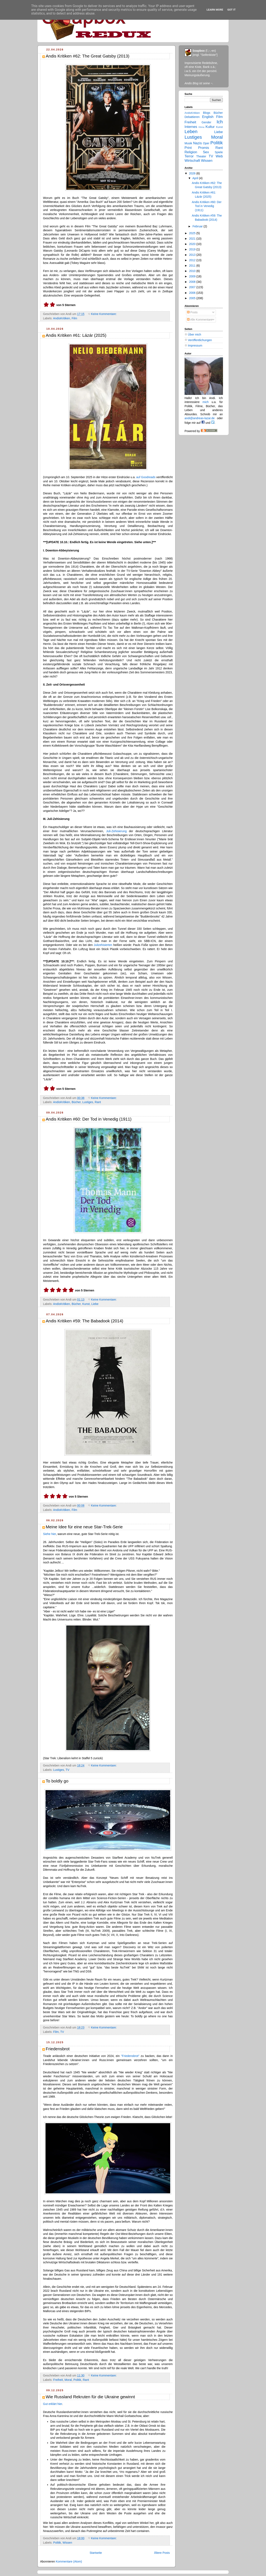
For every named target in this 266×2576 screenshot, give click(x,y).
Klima (201, 127)
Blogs (206, 112)
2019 (192, 249)
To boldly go (57, 1781)
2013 (192, 254)
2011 (192, 265)
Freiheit (58, 2379)
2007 (192, 287)
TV (67, 1769)
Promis (203, 148)
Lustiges (87, 1102)
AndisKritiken (61, 318)
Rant (98, 1102)
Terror (189, 156)
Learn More (215, 9)
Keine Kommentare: (104, 314)
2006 (192, 292)
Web (219, 156)
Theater (201, 156)
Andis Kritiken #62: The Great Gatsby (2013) (87, 56)
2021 (192, 238)
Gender (206, 122)
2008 (192, 281)
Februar (197, 226)
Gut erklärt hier (52, 2404)
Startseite (96, 2552)
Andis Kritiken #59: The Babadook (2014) (84, 1321)
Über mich (194, 334)
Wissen (67, 2542)
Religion (191, 152)
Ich (220, 121)
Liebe (95, 1304)
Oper (206, 143)
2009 (192, 276)
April (195, 178)
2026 (192, 173)
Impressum (195, 345)
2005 (192, 298)
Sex (206, 152)
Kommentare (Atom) (69, 2561)
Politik (77, 2379)
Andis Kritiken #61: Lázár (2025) (76, 335)
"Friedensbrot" (130, 2056)
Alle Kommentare (199, 319)
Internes (191, 127)
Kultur (210, 127)
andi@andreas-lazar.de (200, 418)
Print (188, 148)
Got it (231, 9)
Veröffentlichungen (200, 340)
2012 (192, 260)
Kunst (86, 1304)
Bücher (76, 1102)
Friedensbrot (58, 2049)
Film (74, 318)
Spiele (219, 152)
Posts (192, 312)
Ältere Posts (162, 2552)
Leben (191, 131)
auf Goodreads (146, 477)
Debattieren (192, 117)
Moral (68, 2379)
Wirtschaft (192, 161)
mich (205, 402)
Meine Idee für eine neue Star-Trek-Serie (84, 1527)
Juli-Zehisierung (116, 831)
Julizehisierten (103, 945)
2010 (192, 271)
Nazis (197, 143)
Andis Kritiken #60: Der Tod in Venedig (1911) (89, 1119)
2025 (192, 233)
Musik (188, 143)
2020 (192, 244)
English (207, 117)
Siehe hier (49, 1534)
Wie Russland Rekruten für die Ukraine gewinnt (90, 2397)
